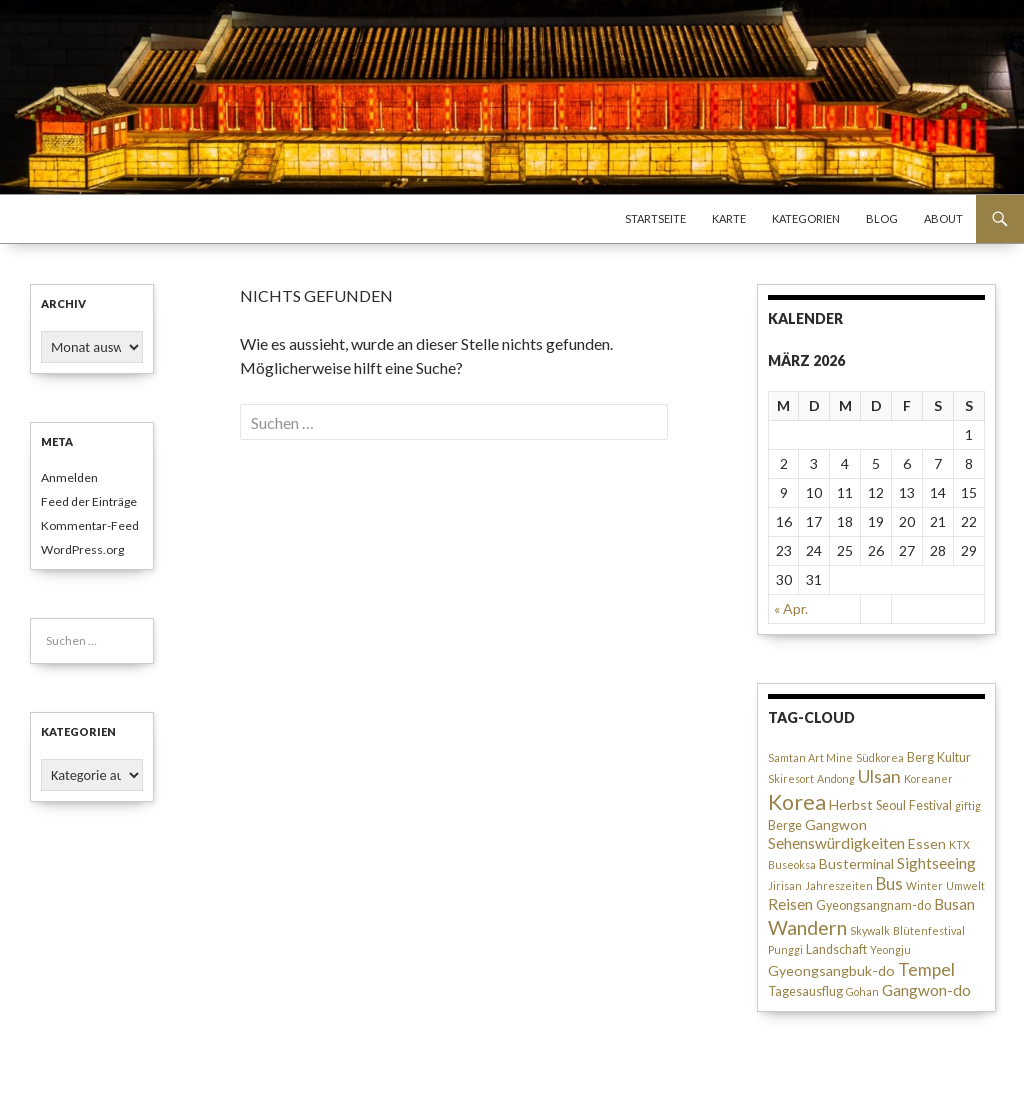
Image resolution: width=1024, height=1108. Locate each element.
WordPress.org (82, 549)
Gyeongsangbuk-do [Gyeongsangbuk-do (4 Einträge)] (831, 970)
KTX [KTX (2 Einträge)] (959, 844)
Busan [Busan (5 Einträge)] (954, 904)
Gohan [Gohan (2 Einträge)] (862, 991)
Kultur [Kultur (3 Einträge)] (954, 757)
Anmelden (69, 477)
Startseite (655, 218)
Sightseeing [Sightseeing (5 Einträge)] (936, 863)
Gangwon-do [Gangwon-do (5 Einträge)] (926, 990)
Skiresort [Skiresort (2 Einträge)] (791, 778)
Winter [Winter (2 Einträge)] (924, 885)
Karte (729, 218)
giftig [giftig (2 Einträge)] (968, 805)
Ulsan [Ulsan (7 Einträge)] (879, 776)
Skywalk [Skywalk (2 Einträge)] (870, 930)
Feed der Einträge (89, 501)
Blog (882, 218)
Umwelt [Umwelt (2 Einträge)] (965, 885)
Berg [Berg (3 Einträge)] (920, 757)
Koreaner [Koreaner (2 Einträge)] (928, 778)
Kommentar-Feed (90, 525)
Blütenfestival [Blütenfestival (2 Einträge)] (929, 930)
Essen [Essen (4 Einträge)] (927, 843)
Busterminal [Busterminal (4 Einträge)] (856, 863)
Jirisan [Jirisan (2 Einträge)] (785, 885)
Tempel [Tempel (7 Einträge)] (926, 969)
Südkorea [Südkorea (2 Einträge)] (880, 757)
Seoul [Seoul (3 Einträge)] (891, 805)
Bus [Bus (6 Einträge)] (889, 884)
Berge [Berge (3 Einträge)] (785, 825)
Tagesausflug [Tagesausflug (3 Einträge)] (805, 991)
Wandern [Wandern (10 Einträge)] (807, 927)
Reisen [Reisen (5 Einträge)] (790, 904)
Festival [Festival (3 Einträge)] (930, 805)
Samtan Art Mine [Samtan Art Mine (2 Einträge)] (810, 757)
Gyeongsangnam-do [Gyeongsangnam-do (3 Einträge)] (873, 905)
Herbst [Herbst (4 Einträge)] (851, 804)
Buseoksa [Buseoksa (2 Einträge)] (792, 864)
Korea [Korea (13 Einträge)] (797, 802)
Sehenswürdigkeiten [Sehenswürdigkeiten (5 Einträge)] (836, 843)
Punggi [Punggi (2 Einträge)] (785, 949)
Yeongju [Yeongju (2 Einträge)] (890, 949)
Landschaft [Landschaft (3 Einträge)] (836, 949)
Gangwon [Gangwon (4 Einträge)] (836, 824)
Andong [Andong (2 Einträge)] (836, 778)
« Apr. (791, 608)
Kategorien (806, 218)
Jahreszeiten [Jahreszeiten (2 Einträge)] (839, 885)
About (943, 218)
